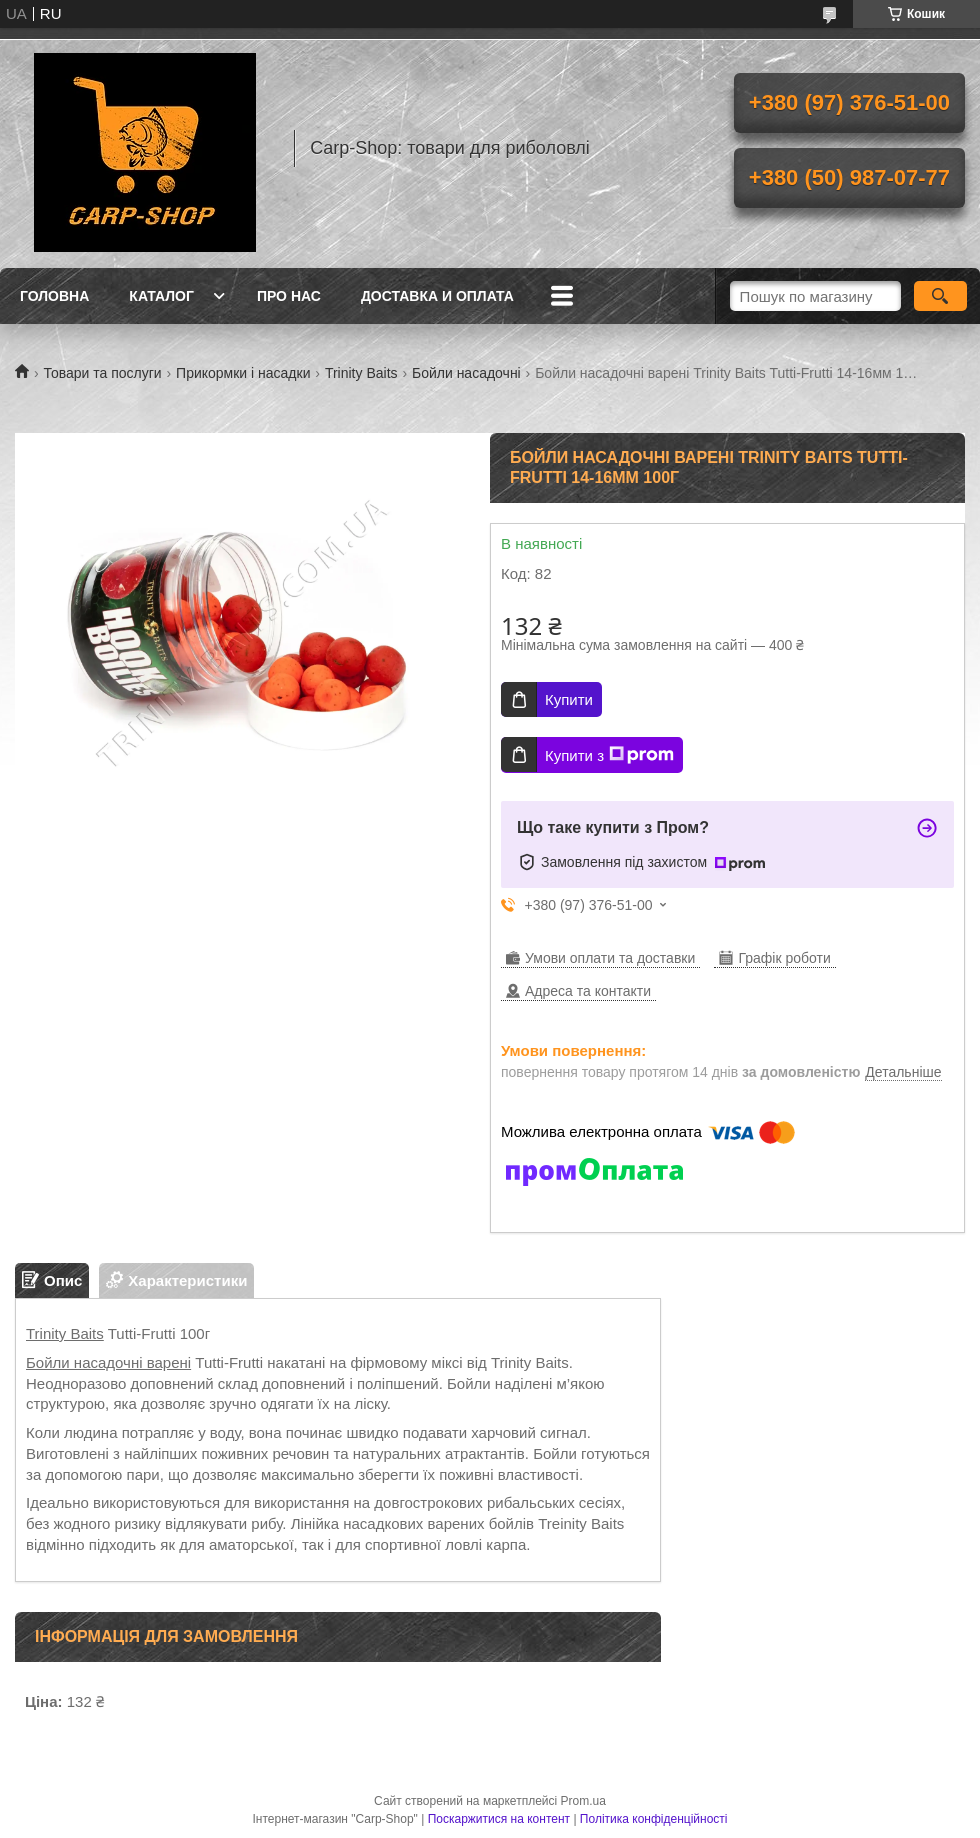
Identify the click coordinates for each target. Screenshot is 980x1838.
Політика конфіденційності (654, 1819)
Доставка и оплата (437, 296)
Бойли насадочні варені (108, 1362)
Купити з (609, 755)
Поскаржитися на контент (499, 1819)
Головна (54, 296)
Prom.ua (583, 1801)
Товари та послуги (102, 373)
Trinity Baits (361, 373)
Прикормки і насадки (243, 373)
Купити (569, 699)
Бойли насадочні (466, 373)
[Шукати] (940, 296)
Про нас (289, 296)
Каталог (161, 296)
